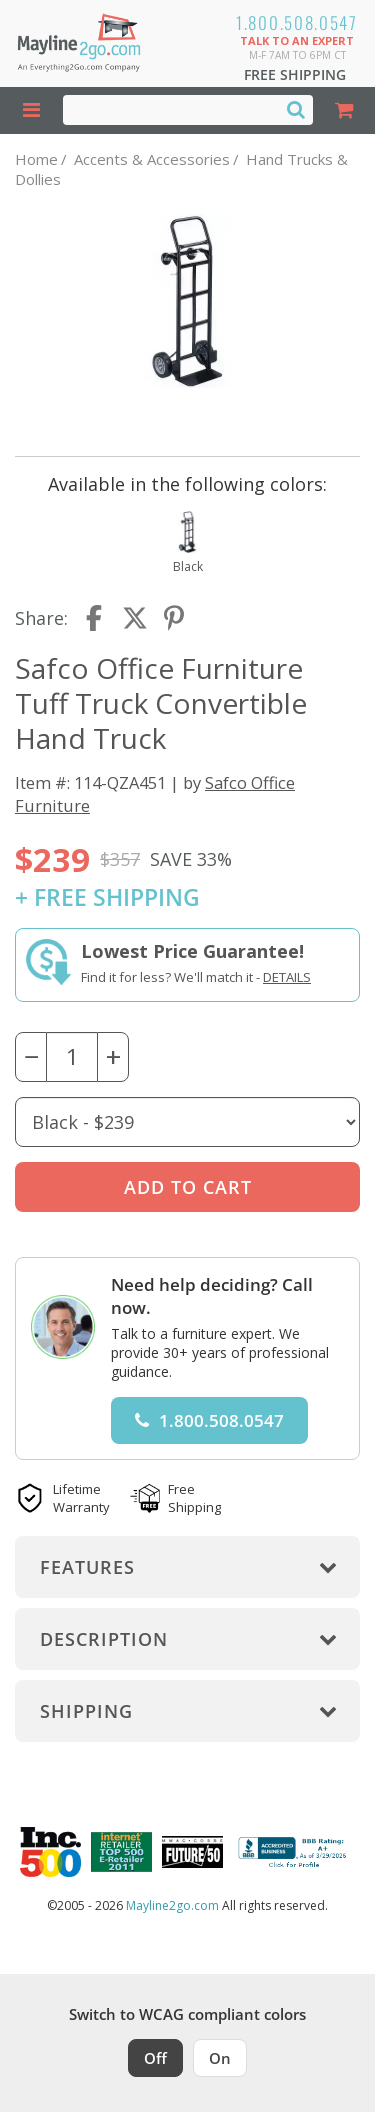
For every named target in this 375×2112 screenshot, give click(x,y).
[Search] (296, 109)
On (220, 2058)
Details (287, 977)
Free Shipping (295, 74)
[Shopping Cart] (344, 110)
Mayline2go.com (172, 1905)
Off (155, 2058)
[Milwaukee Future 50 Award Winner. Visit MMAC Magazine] (192, 1852)
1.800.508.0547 (297, 22)
